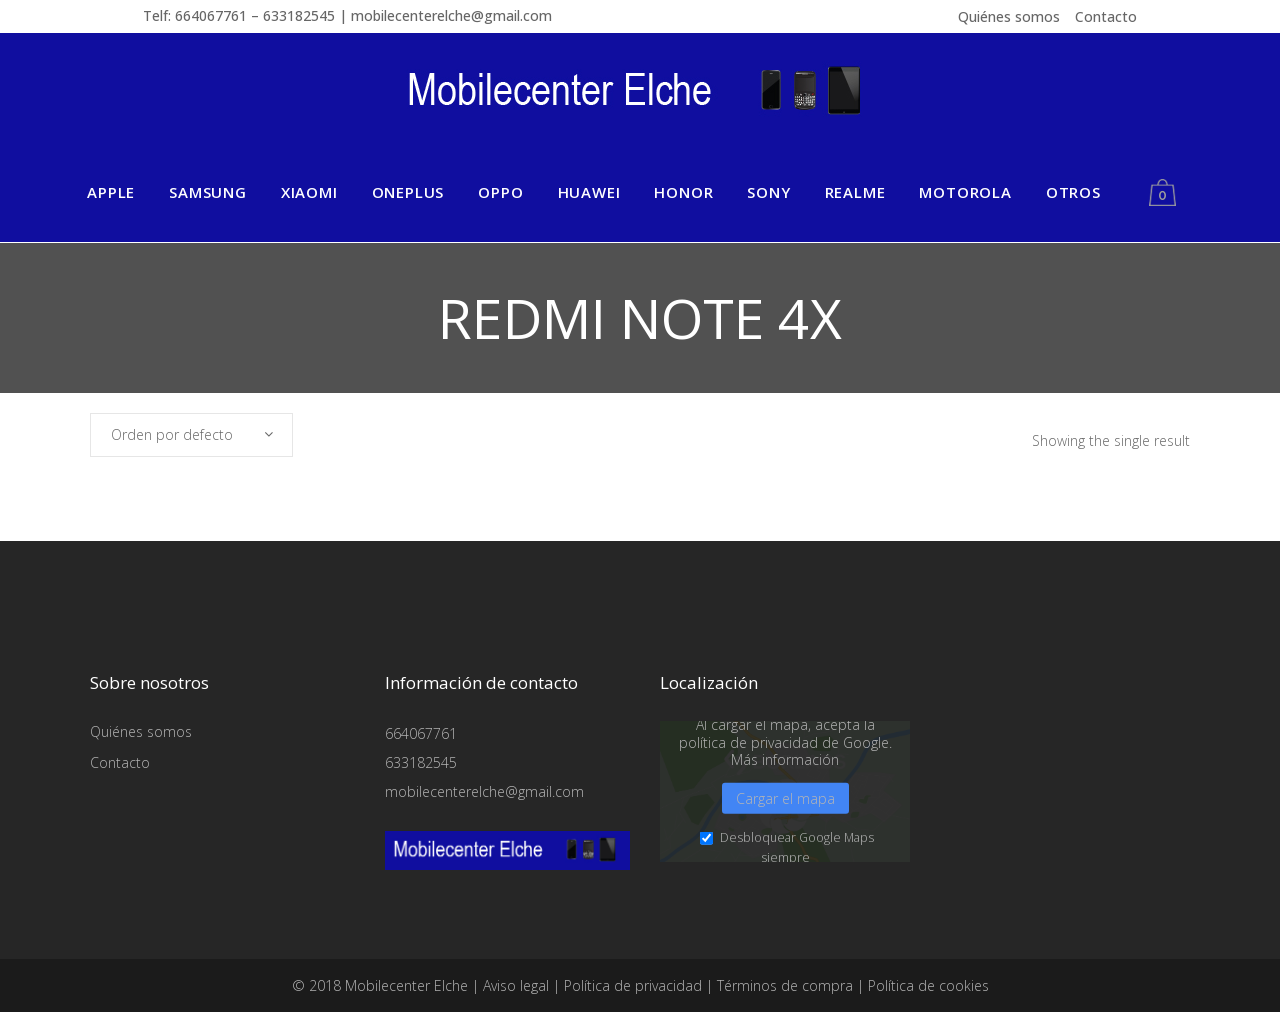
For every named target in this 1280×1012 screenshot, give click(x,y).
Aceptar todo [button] (1067, 804)
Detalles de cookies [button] (991, 971)
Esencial (270, 909)
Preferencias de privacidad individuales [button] (1067, 948)
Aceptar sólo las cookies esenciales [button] (1068, 913)
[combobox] (191, 435)
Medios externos (682, 909)
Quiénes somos (1009, 16)
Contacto (1106, 16)
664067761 (421, 733)
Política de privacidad (1100, 971)
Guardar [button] (1068, 861)
